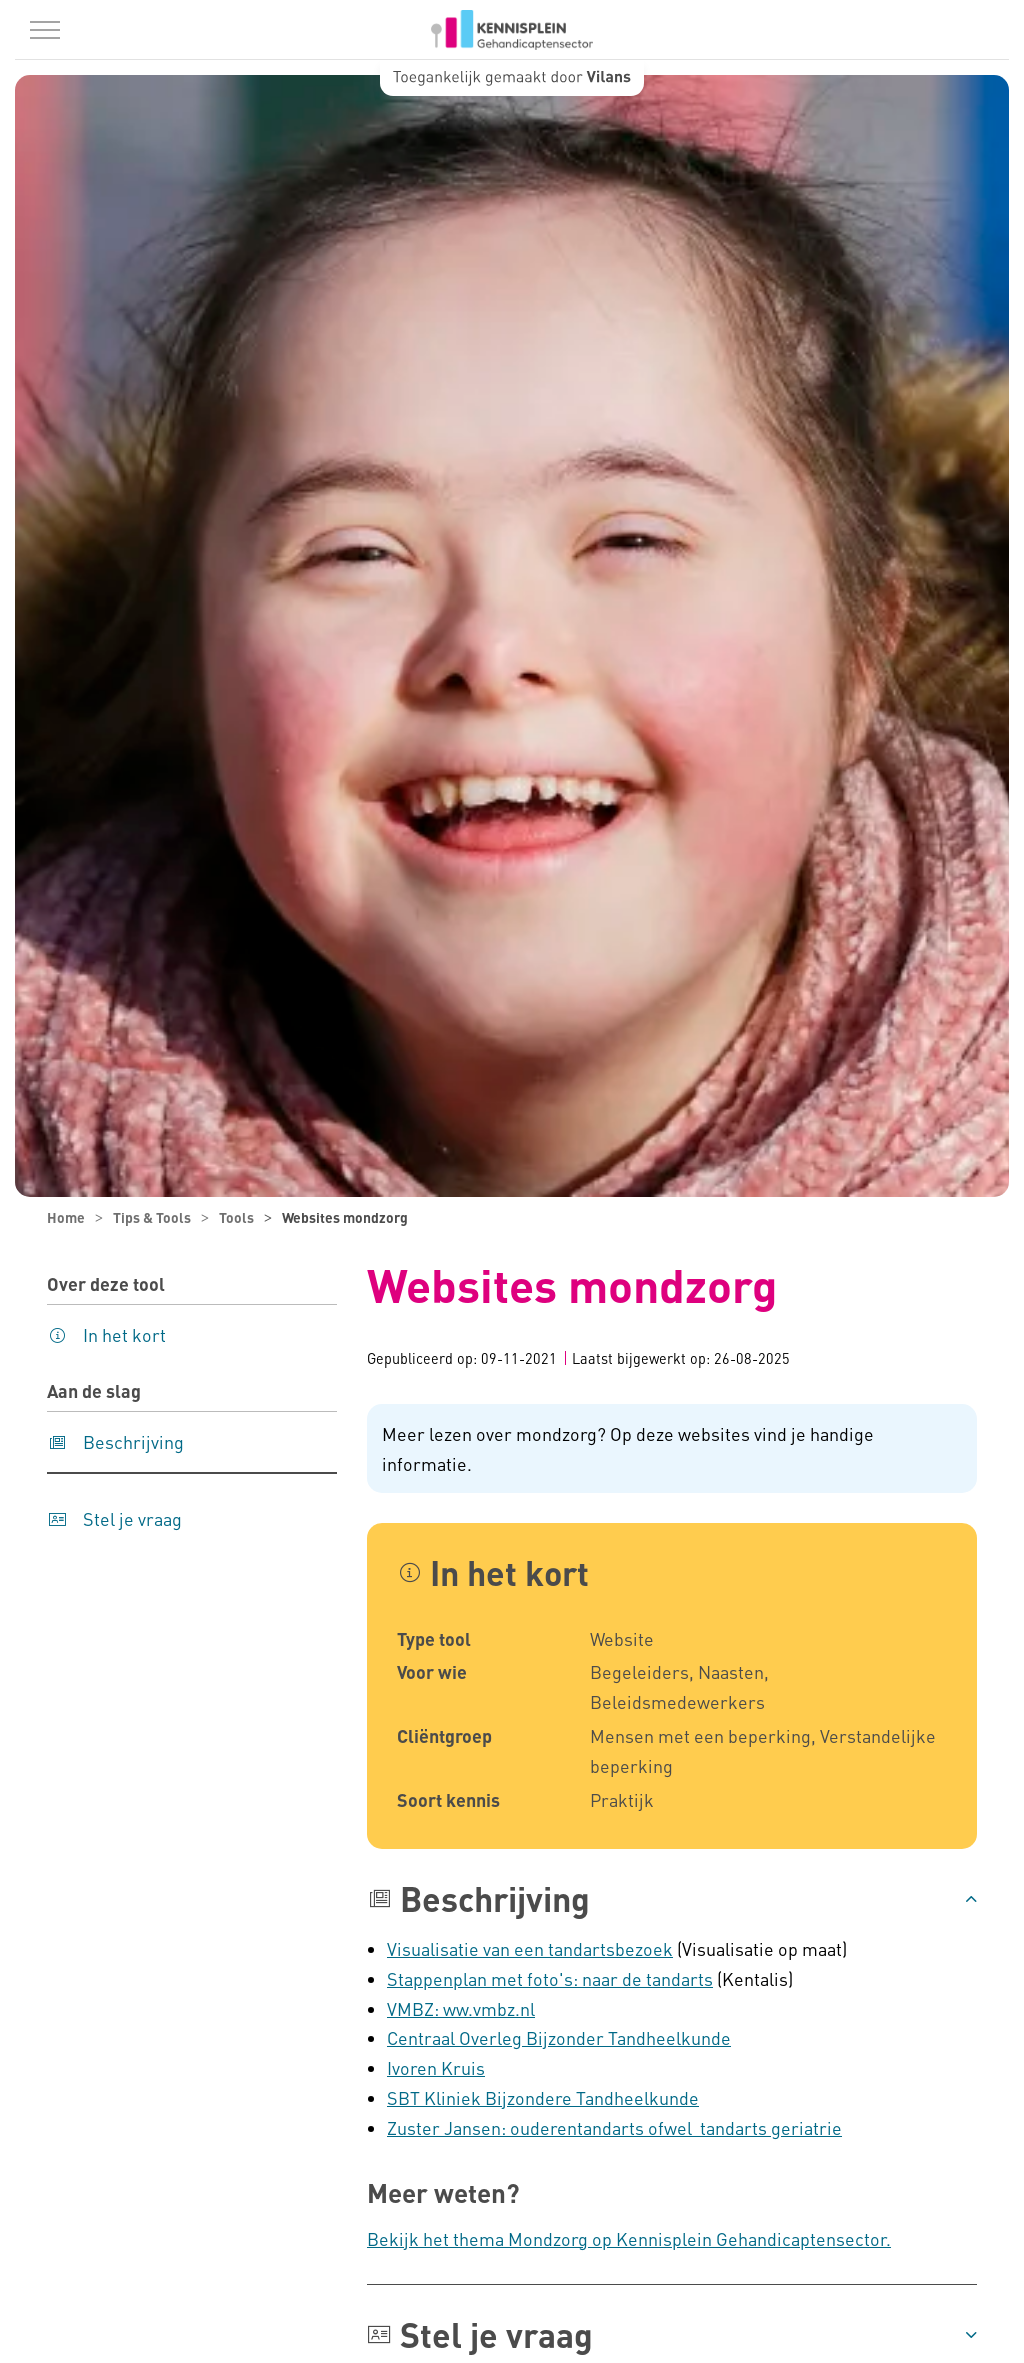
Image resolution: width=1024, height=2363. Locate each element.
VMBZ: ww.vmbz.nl (461, 2008)
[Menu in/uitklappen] (45, 30)
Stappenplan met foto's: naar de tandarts (550, 1978)
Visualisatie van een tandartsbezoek (530, 1948)
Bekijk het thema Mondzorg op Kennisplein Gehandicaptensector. (629, 2238)
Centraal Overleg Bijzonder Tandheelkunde (559, 2037)
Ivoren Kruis (436, 2067)
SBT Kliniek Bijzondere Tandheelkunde (543, 2097)
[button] (672, 1899)
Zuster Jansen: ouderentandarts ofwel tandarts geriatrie (614, 2127)
